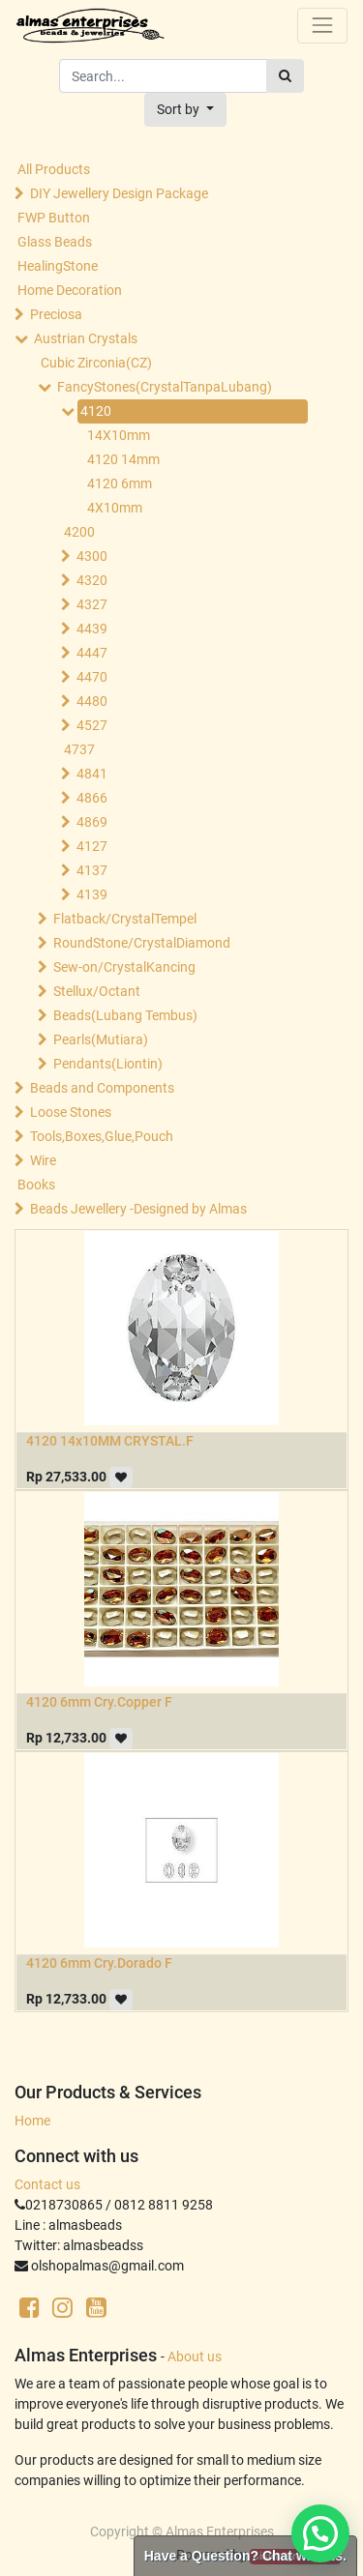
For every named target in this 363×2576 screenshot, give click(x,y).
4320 (91, 580)
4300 (91, 556)
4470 (91, 677)
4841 (91, 773)
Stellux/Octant (96, 991)
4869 (91, 822)
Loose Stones (70, 1112)
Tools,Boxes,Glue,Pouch (101, 1136)
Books (36, 1184)
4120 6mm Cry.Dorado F (99, 1963)
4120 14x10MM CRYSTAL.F (110, 1441)
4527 (91, 725)
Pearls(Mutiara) (100, 1039)
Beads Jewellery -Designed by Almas (138, 1208)
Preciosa (56, 314)
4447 (91, 652)
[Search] (285, 76)
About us (194, 2356)
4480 (91, 701)
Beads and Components (102, 1088)
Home (32, 2120)
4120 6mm (119, 483)
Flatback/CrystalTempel (125, 918)
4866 (91, 797)
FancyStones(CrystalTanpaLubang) (164, 387)
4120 (95, 411)
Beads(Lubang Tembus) (125, 1015)
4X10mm (114, 507)
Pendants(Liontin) (108, 1063)
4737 (79, 749)
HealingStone (57, 266)
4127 (91, 846)
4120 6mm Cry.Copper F (99, 1702)
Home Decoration (69, 290)
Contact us (47, 2184)
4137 (91, 870)
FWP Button (53, 217)
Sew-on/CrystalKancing (124, 967)
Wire (43, 1160)
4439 (91, 628)
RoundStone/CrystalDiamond (141, 943)
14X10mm (118, 435)
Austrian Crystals (85, 338)
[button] (185, 110)
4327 (91, 604)
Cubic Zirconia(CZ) (96, 362)
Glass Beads (54, 241)
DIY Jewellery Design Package (119, 193)
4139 (91, 894)
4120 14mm (123, 459)
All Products (53, 169)
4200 (79, 532)
